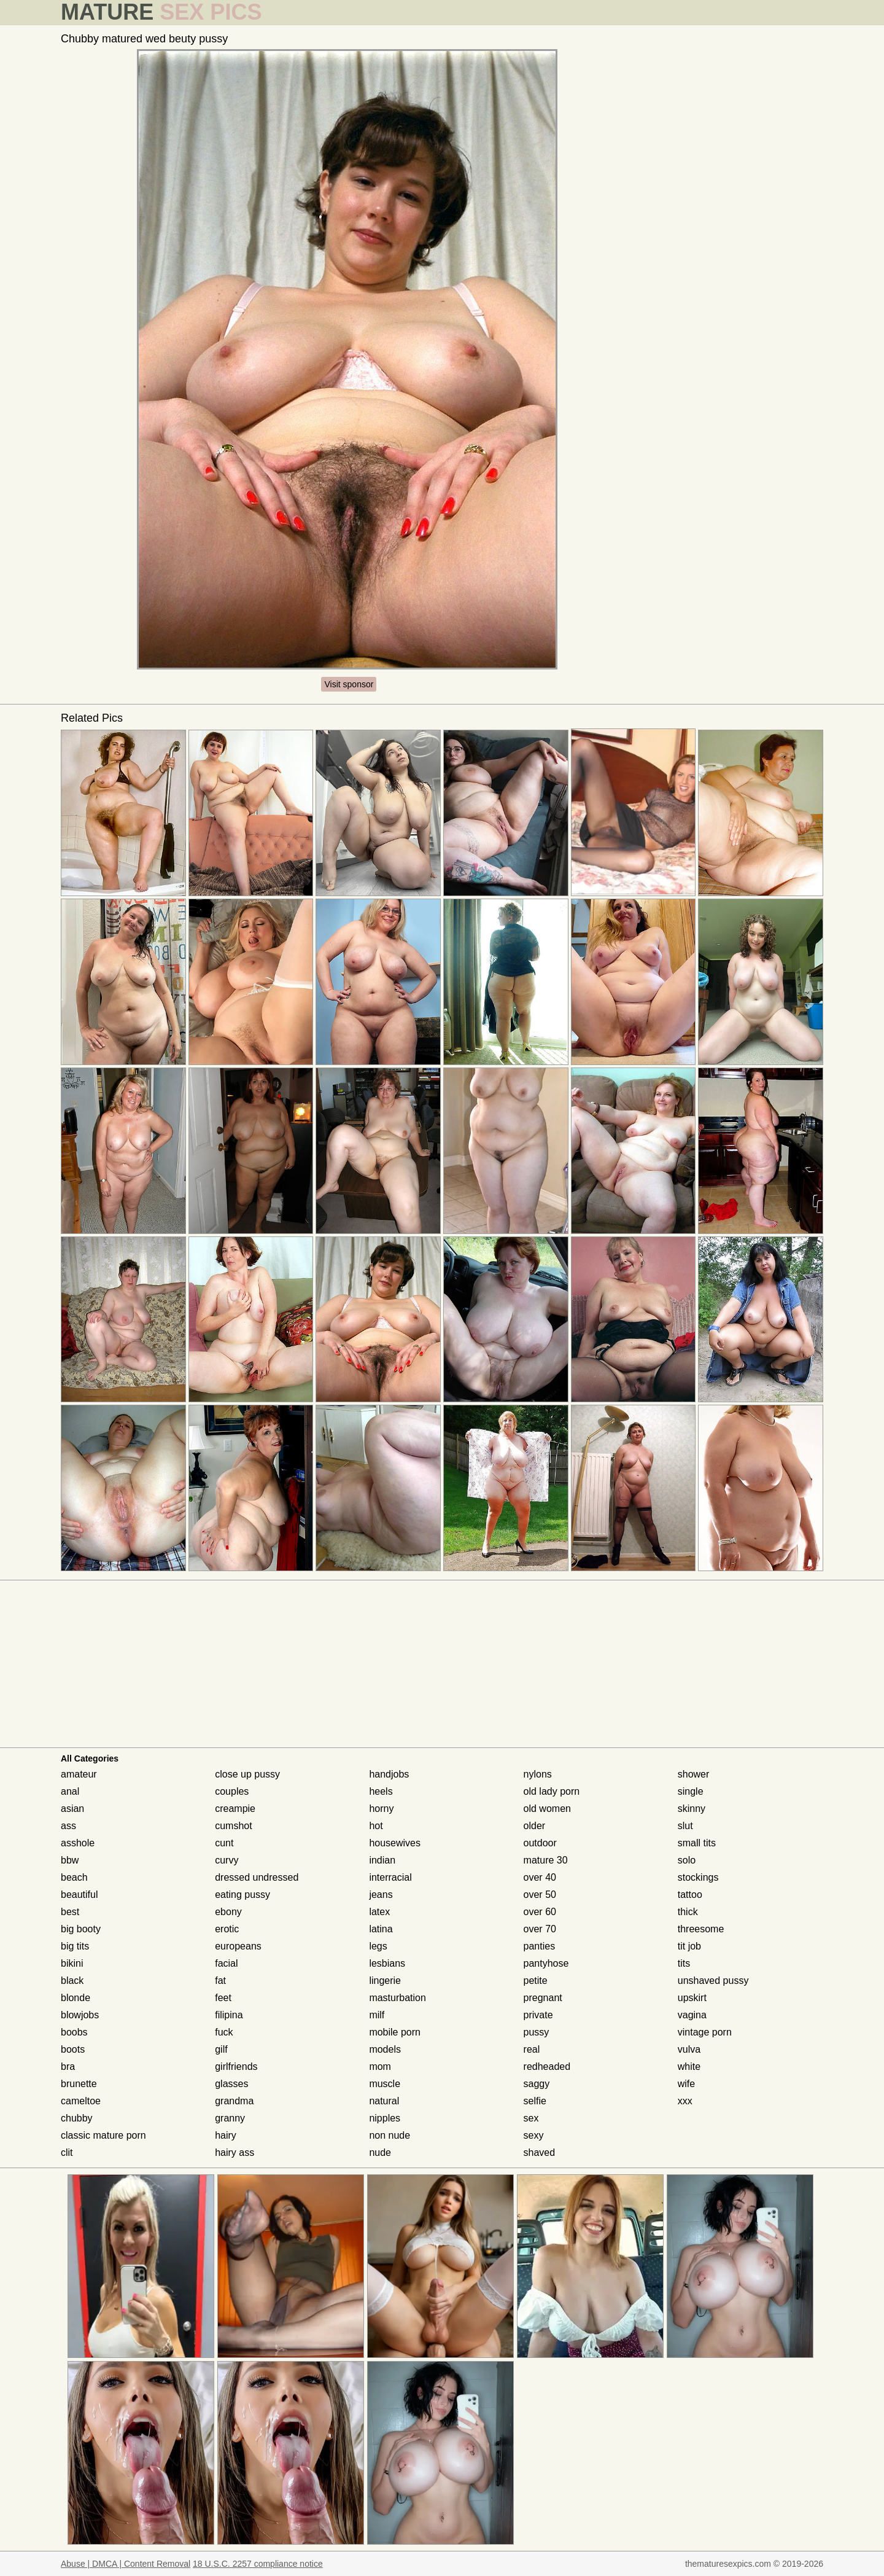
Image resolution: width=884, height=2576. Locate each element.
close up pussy (247, 1774)
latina (380, 1929)
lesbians (387, 1963)
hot (375, 1826)
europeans (238, 1946)
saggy (537, 2083)
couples (232, 1791)
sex (531, 2118)
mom (380, 2066)
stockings (698, 1877)
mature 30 (546, 1860)
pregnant (543, 1997)
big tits (75, 1946)
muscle (384, 2083)
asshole (78, 1843)
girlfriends (236, 2066)
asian (72, 1808)
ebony (228, 1912)
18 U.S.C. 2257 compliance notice (258, 2564)
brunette (79, 2083)
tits (684, 1963)
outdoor (540, 1843)
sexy (534, 2135)
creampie (235, 1808)
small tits (697, 1843)
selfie (535, 2101)
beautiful (79, 1894)
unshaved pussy (713, 1980)
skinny (691, 1808)
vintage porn (705, 2032)
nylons (538, 1774)
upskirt (692, 1997)
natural (384, 2101)
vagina (692, 2015)
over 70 (540, 1929)
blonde (75, 1997)
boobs (74, 2032)
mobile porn (395, 2032)
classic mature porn (103, 2135)
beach (74, 1877)
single (691, 1791)
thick (688, 1912)
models (385, 2049)
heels (380, 1791)
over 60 (540, 1912)
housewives (395, 1843)
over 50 (540, 1894)
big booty (81, 1929)
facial (226, 1963)
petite (536, 1980)
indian (382, 1860)
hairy (225, 2135)
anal (70, 1791)
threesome (701, 1929)
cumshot (233, 1826)
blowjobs (80, 2015)
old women (547, 1808)
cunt (224, 1843)
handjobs (389, 1774)
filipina (228, 2015)
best (70, 1912)
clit (67, 2152)
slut (685, 1826)
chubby (77, 2118)
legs (378, 1946)
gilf (221, 2049)
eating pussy (242, 1894)
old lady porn (552, 1791)
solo (687, 1860)
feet (223, 1997)
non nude (389, 2135)
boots (73, 2049)
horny (381, 1808)
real (532, 2049)
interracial (390, 1877)
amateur (79, 1774)
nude (380, 2152)
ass (68, 1826)
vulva (689, 2049)
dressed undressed (256, 1877)
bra (68, 2066)
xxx (685, 2101)
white (689, 2066)
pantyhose (546, 1963)
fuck (224, 2032)
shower (694, 1774)
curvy (226, 1860)
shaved (540, 2152)
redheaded (547, 2066)
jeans (380, 1894)
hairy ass (234, 2152)
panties (540, 1946)
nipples (384, 2118)
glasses (231, 2083)
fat (220, 1980)
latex (379, 1912)
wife (686, 2083)
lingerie (385, 1980)
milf (376, 2015)
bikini (72, 1963)
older (535, 1826)
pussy (536, 2032)
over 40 (540, 1877)
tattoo (690, 1894)
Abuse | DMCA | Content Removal (125, 2564)
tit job (689, 1946)
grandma (234, 2101)
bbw (70, 1860)
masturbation (397, 1997)
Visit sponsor (348, 684)
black (72, 1980)
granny (230, 2118)
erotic (227, 1929)
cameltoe (81, 2101)
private (538, 2015)
